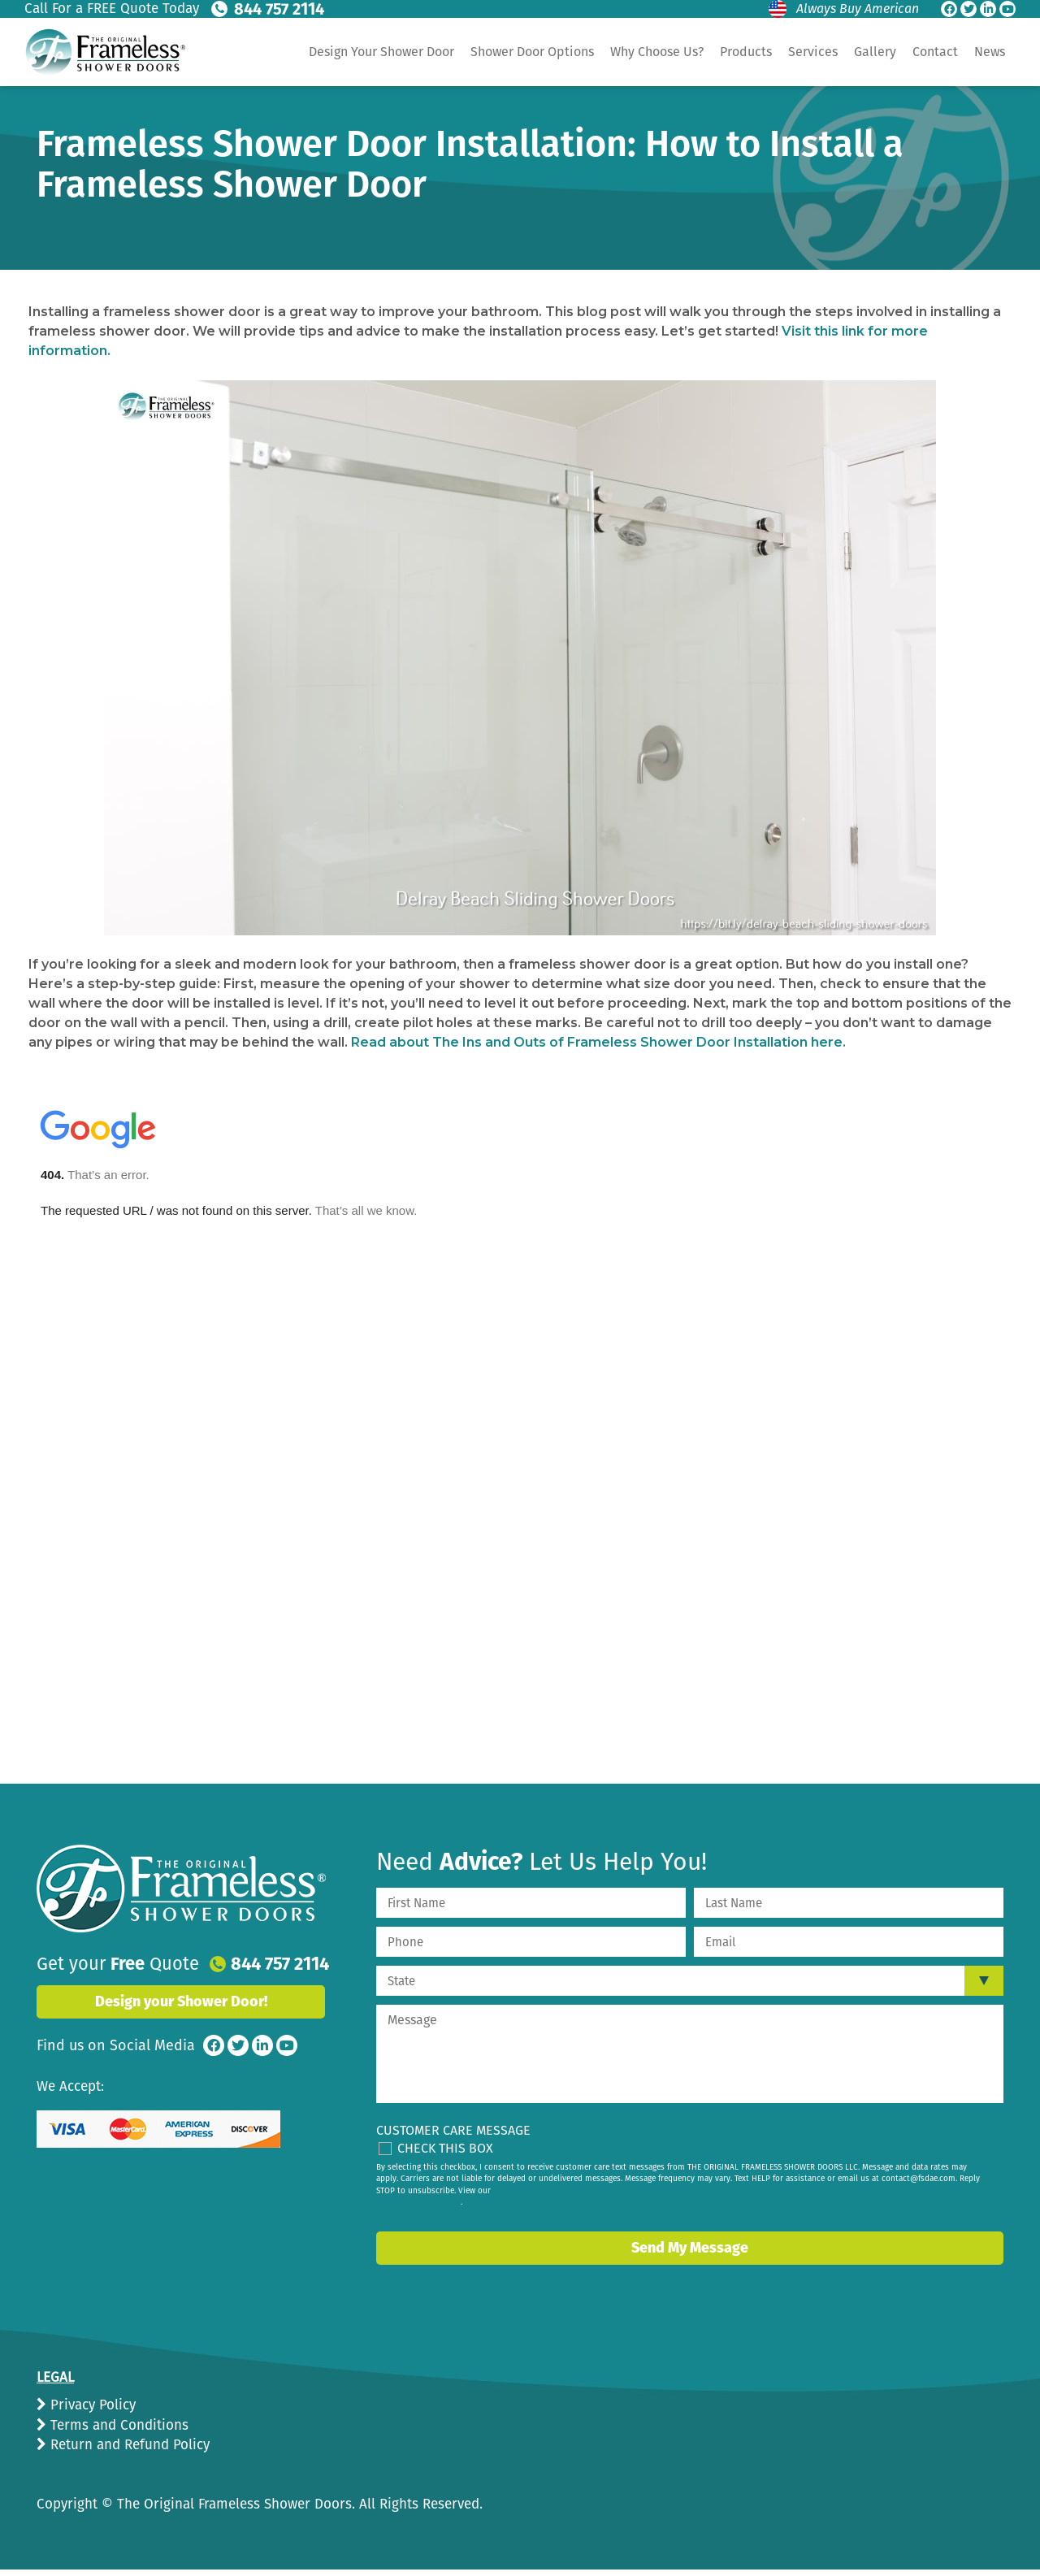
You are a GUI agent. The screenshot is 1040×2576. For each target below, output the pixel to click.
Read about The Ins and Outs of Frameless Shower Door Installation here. (598, 1042)
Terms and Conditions (117, 2425)
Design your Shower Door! (181, 2001)
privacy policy (435, 2202)
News (989, 51)
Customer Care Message (453, 2130)
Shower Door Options (532, 51)
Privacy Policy (91, 2404)
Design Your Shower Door (381, 51)
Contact (935, 51)
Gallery (875, 51)
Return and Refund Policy (128, 2444)
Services (813, 51)
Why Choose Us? (657, 51)
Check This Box (445, 2148)
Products (746, 51)
